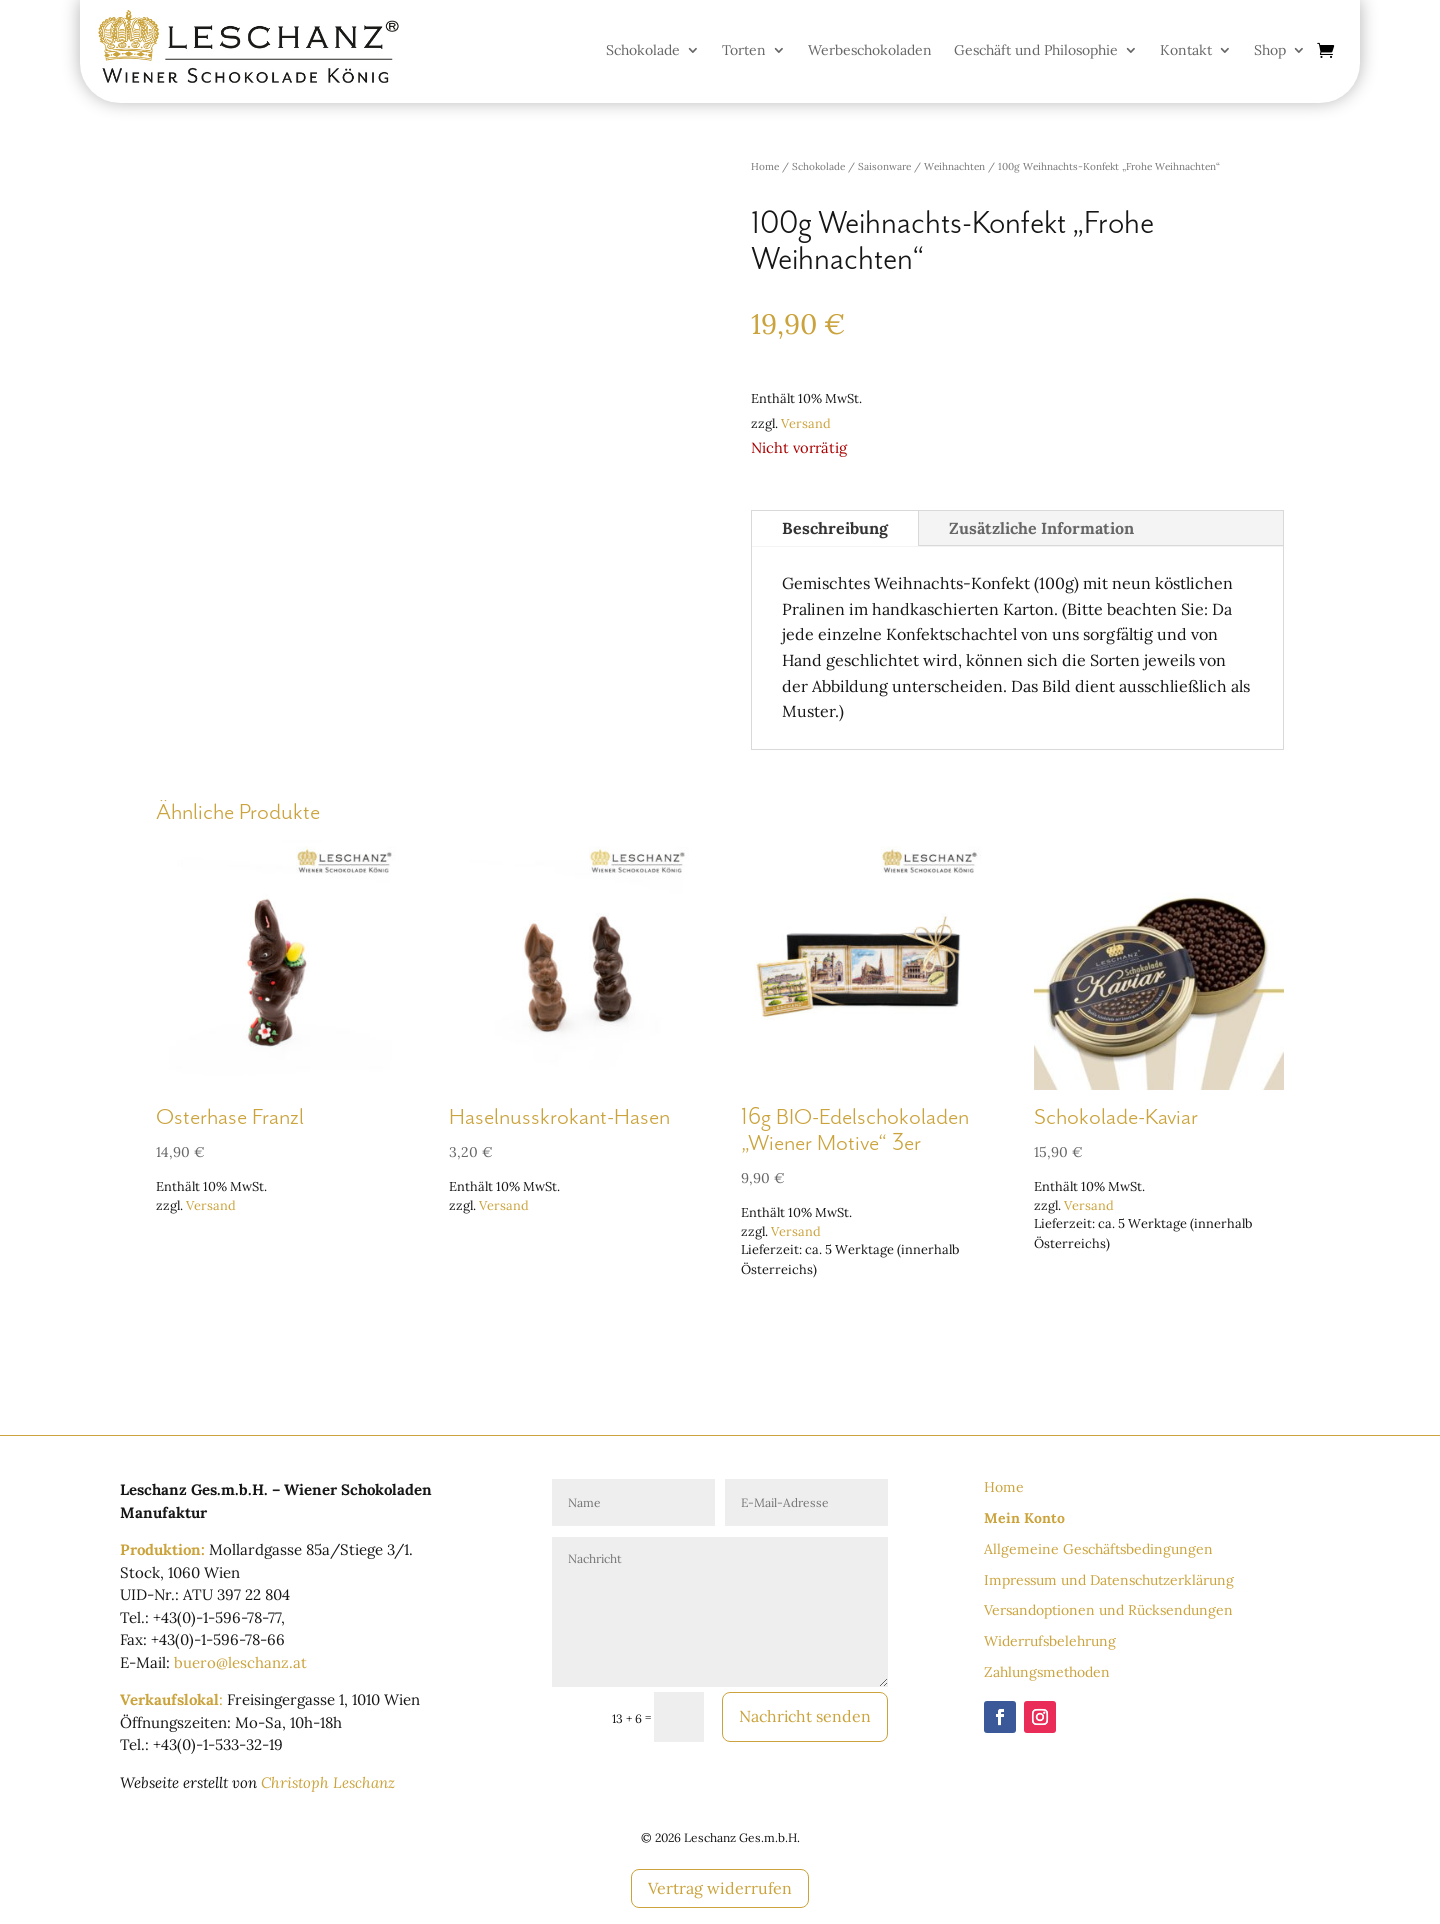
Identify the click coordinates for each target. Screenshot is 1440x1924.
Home (765, 166)
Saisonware (884, 166)
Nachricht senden (803, 1716)
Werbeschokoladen (870, 51)
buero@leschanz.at (240, 1662)
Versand (806, 423)
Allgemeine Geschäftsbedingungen (1098, 1549)
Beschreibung (835, 528)
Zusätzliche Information (1041, 528)
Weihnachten (954, 166)
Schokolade (643, 51)
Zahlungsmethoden (1047, 1672)
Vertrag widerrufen (720, 1888)
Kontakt (1186, 51)
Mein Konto (1024, 1518)
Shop (1270, 51)
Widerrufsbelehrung (1050, 1641)
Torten (744, 51)
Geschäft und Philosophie (1036, 51)
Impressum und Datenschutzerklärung (1109, 1580)
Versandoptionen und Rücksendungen (1108, 1610)
